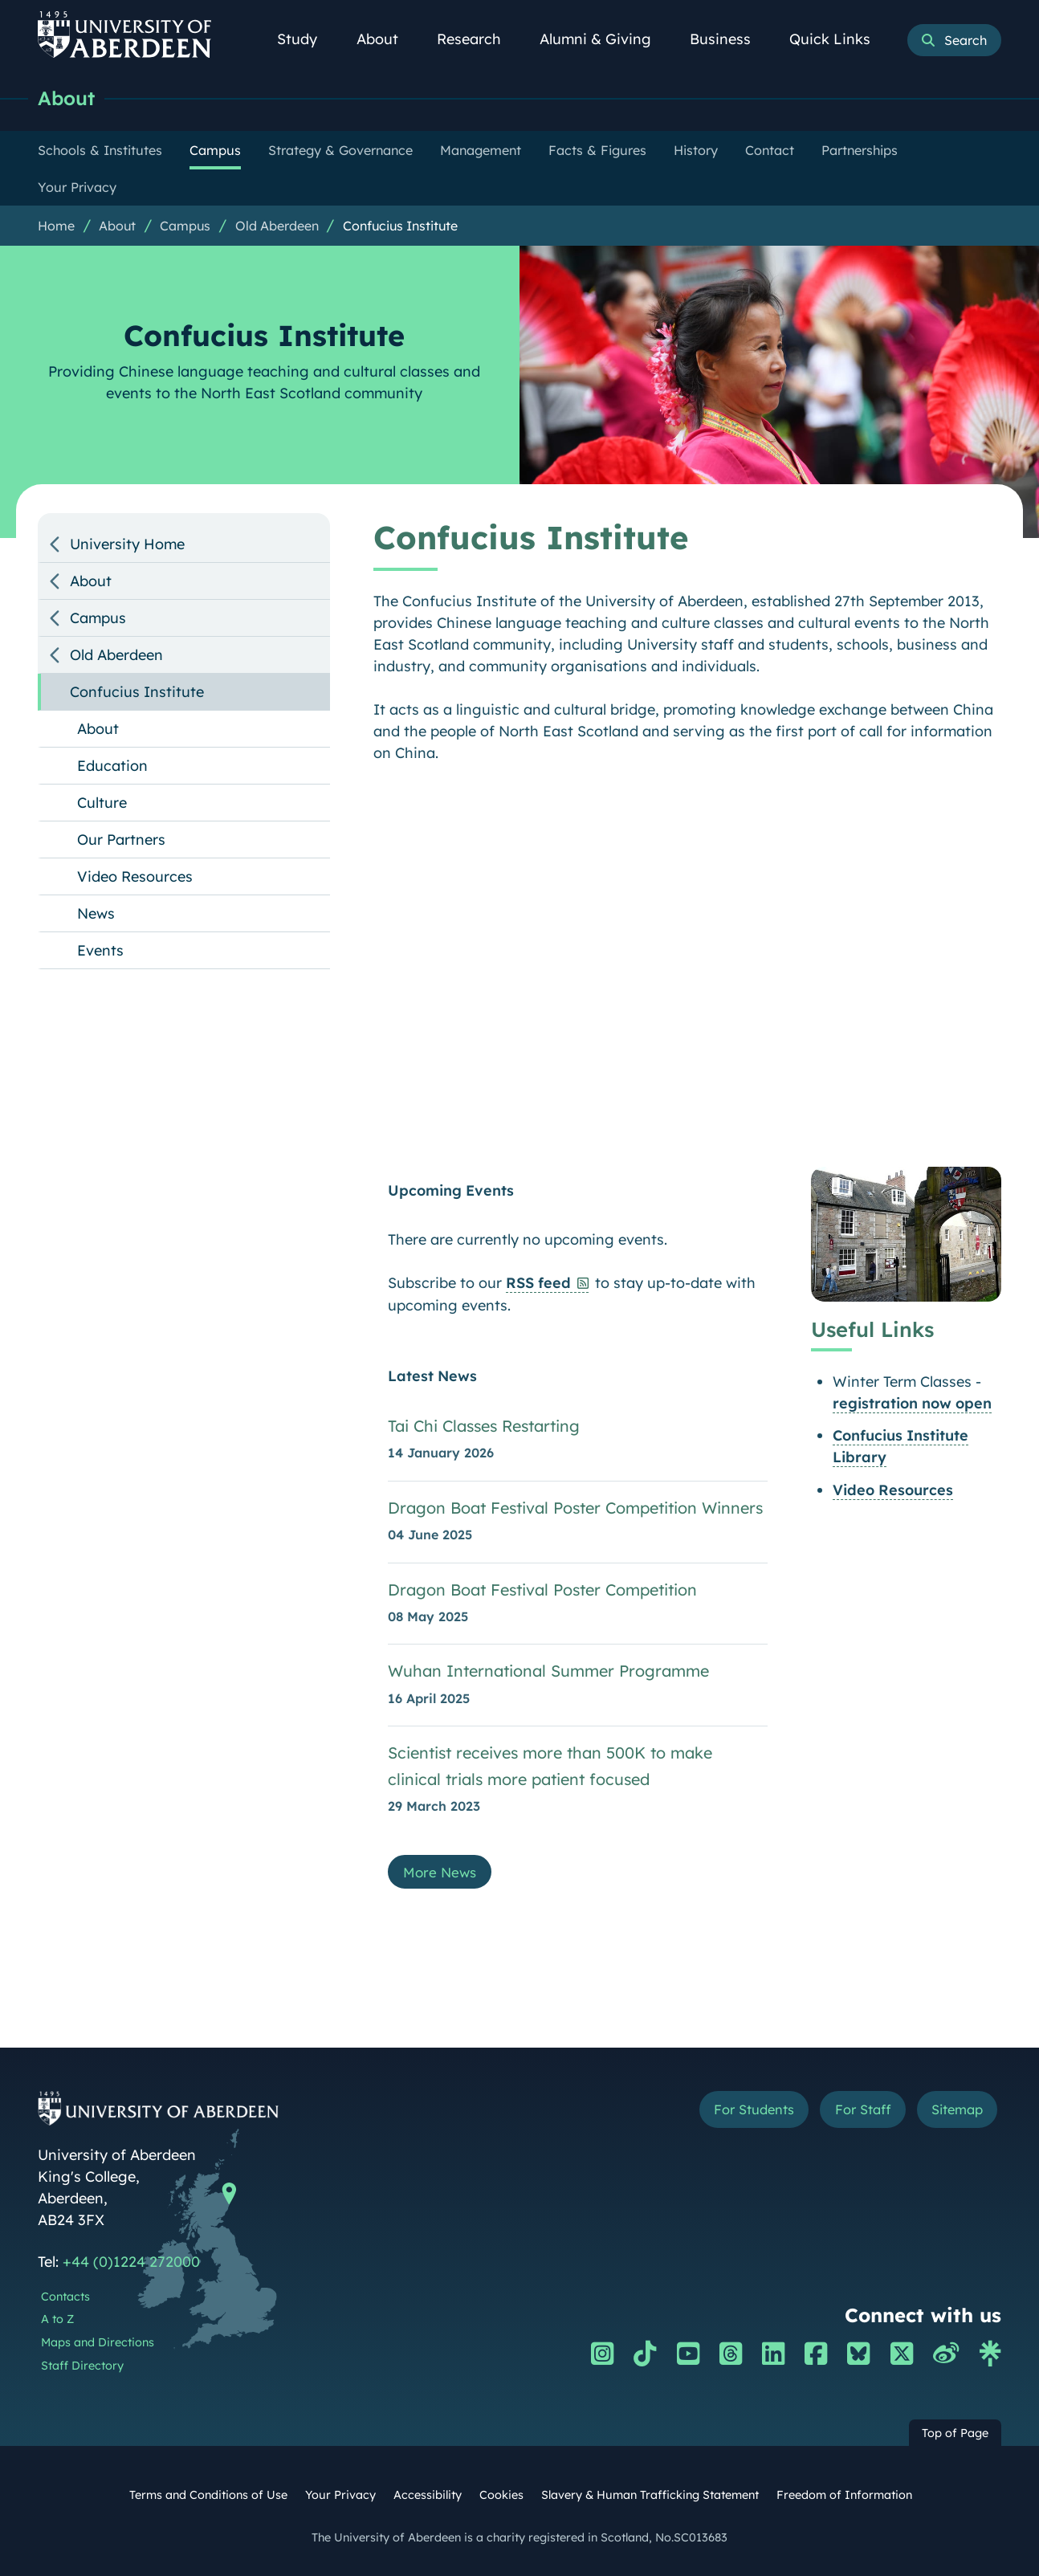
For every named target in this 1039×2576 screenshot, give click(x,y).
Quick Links (838, 39)
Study (306, 39)
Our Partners (121, 840)
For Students (731, 2114)
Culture (102, 803)
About (386, 39)
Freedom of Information (844, 2498)
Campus (185, 226)
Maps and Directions (97, 2345)
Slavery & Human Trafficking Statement (650, 2498)
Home (56, 226)
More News (442, 1874)
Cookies (501, 2498)
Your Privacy (340, 2498)
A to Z (57, 2322)
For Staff (850, 2114)
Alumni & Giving (604, 39)
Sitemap (952, 2114)
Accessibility (427, 2498)
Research (478, 39)
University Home (127, 545)
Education (112, 766)
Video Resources (893, 1491)
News (96, 914)
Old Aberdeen (277, 226)
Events (100, 951)
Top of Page (955, 2436)
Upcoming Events (451, 1191)
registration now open (912, 1404)
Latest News (432, 1376)
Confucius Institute (400, 226)
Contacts (65, 2300)
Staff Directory (82, 2369)
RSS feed (538, 1283)
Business (729, 39)
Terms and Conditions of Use (208, 2498)
